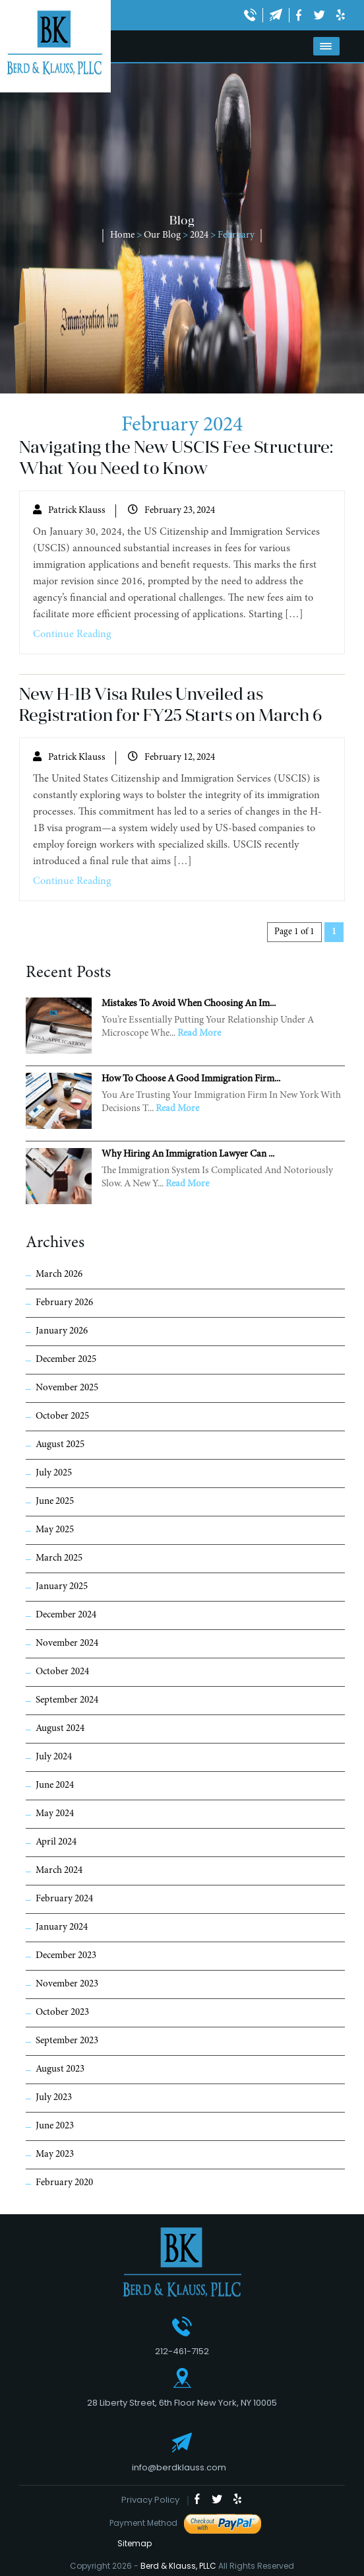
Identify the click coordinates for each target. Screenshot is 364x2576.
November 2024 (67, 1643)
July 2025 (54, 1473)
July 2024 (54, 1757)
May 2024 (55, 1814)
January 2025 (62, 1587)
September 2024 (67, 1700)
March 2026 (59, 1274)
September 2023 (67, 2041)
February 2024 (64, 1899)
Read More (199, 1033)
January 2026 (62, 1331)
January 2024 (62, 1927)
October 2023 (62, 2012)
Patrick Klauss (77, 511)
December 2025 (66, 1360)
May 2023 (55, 2154)
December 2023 (66, 1956)
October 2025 (62, 1416)
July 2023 (54, 2098)
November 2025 (67, 1388)
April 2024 (56, 1842)
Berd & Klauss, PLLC (178, 2565)
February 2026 (64, 1303)
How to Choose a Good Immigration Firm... (191, 1079)
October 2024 (62, 1672)
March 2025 (59, 1558)
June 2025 (55, 1502)
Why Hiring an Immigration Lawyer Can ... (188, 1154)
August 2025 (60, 1445)
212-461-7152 (182, 2351)
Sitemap (130, 2543)
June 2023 (55, 2126)
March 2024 (59, 1871)
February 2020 (64, 2183)
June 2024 (55, 1785)
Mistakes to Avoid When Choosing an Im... (189, 1004)
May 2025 (55, 1530)
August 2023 (60, 2069)
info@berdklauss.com (179, 2467)
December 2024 (66, 1615)
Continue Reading (72, 634)
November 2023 (67, 1984)
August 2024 (60, 1729)
